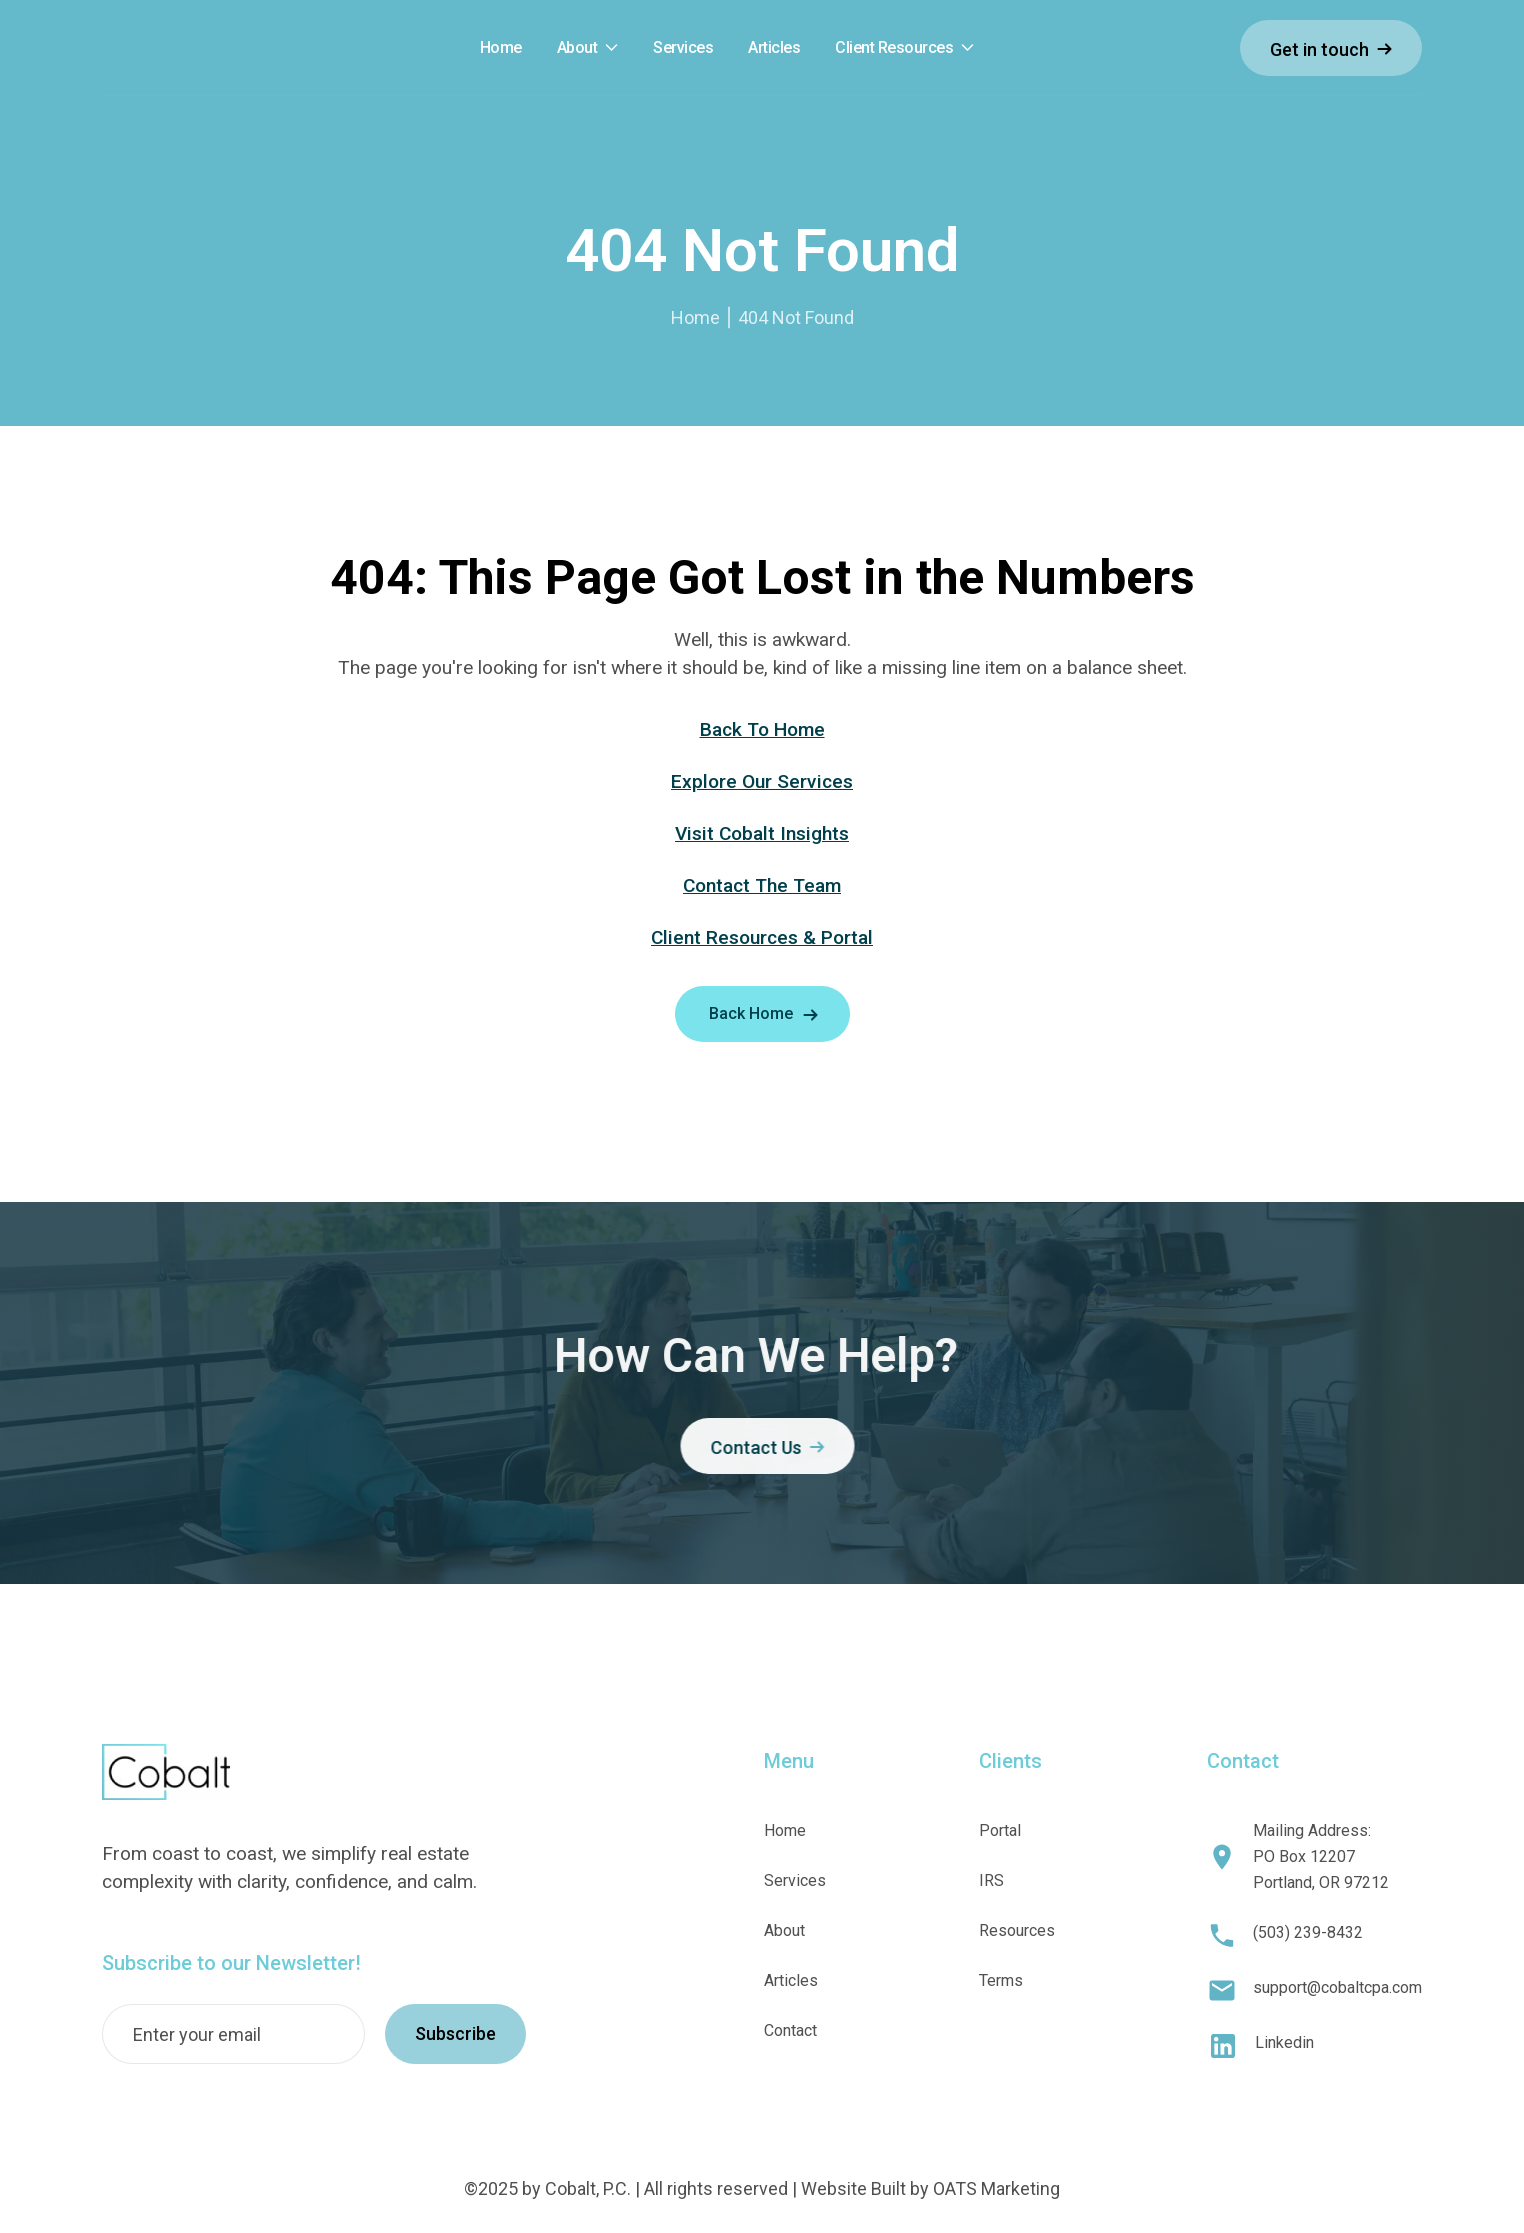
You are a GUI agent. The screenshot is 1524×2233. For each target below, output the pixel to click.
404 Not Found (796, 317)
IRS (991, 1880)
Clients (1010, 1761)
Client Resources (894, 48)
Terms (1001, 1980)
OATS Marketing (996, 2188)
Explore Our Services (762, 781)
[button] (588, 48)
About (577, 48)
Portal (1000, 1830)
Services (795, 1880)
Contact (790, 2030)
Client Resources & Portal (762, 937)
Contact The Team (762, 885)
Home (695, 317)
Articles (791, 1980)
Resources (1017, 1930)
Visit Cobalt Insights (762, 833)
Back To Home (762, 729)
